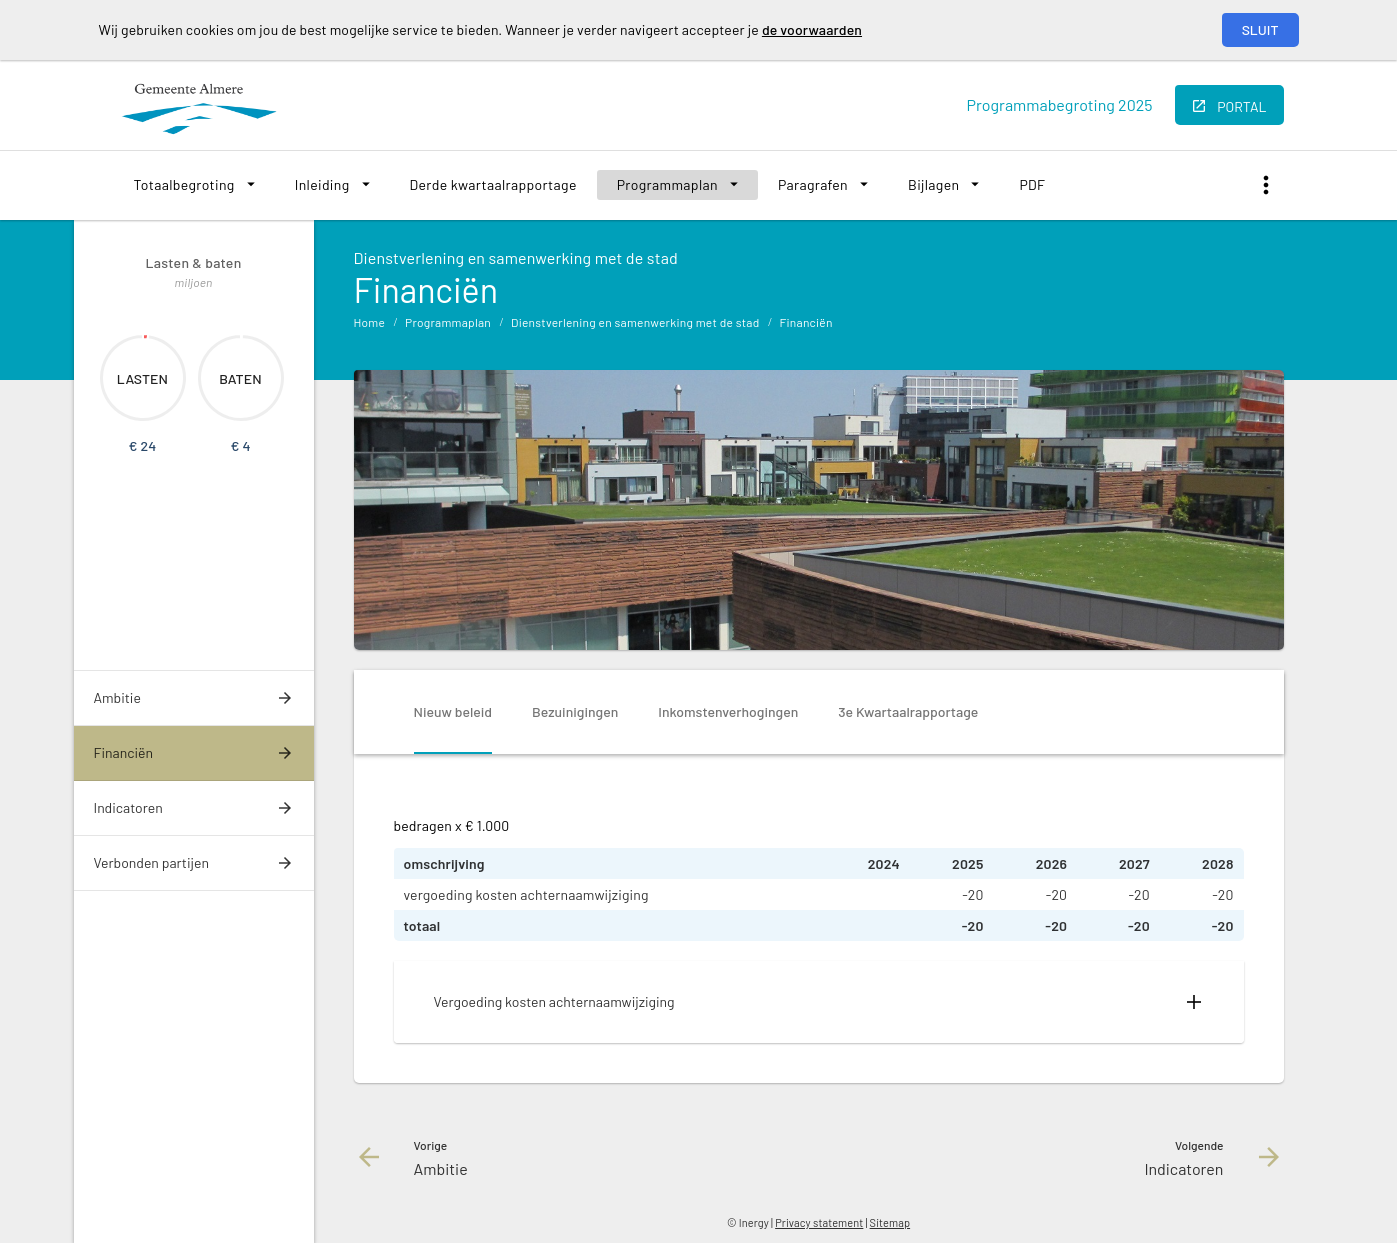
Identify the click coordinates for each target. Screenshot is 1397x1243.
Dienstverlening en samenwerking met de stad (635, 322)
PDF (1032, 184)
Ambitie (117, 697)
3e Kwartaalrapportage (908, 711)
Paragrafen (813, 184)
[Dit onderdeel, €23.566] (145, 336)
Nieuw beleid (453, 711)
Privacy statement (819, 1222)
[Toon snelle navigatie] (1266, 185)
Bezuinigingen (575, 711)
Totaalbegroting (184, 184)
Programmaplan (667, 184)
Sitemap (890, 1222)
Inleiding (322, 184)
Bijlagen (933, 184)
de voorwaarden (812, 29)
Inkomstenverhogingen (728, 711)
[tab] (453, 712)
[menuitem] (194, 185)
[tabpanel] (819, 928)
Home (370, 322)
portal (1241, 106)
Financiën (805, 322)
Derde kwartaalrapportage (493, 184)
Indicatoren (128, 807)
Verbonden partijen (151, 862)
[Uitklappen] (1194, 1002)
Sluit (1260, 29)
